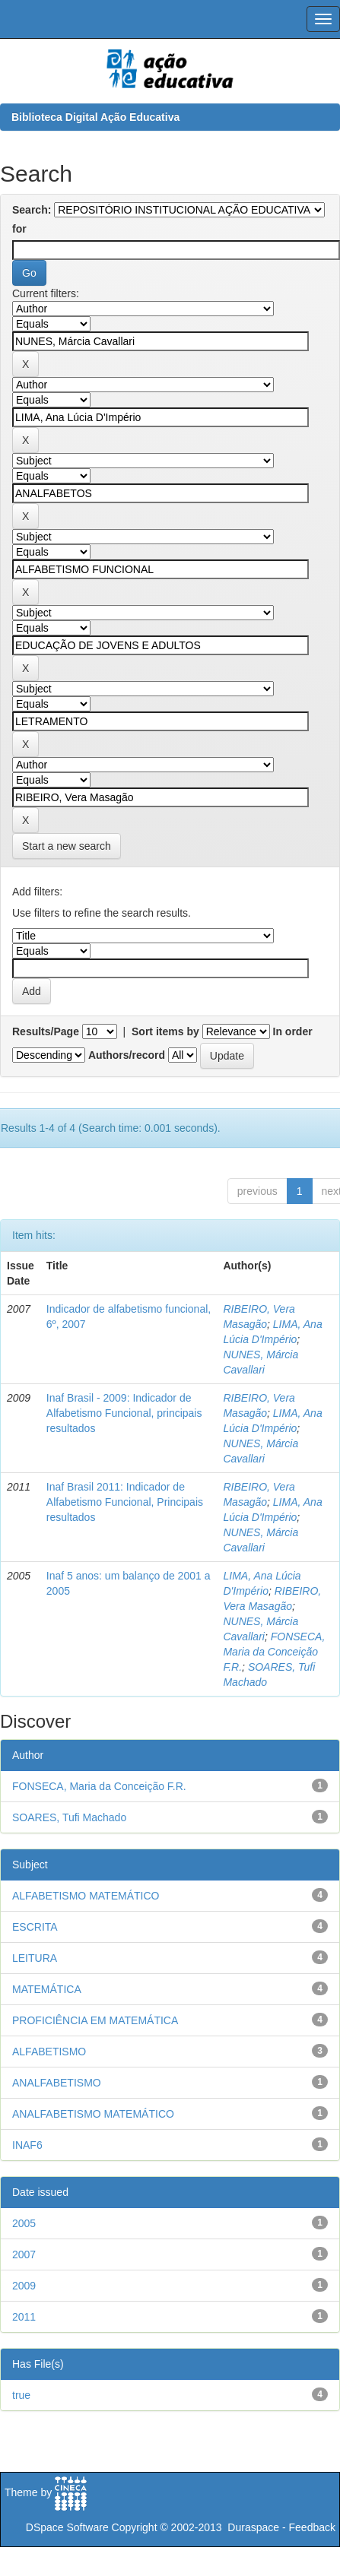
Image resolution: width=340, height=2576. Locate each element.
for (19, 229)
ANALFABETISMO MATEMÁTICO (93, 2114)
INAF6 (27, 2145)
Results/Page (45, 1031)
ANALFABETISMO (56, 2083)
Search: (31, 210)
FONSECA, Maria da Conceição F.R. (274, 1651)
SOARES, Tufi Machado (69, 1817)
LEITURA (34, 1958)
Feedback (312, 2527)
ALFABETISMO (49, 2051)
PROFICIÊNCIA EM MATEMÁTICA (95, 2020)
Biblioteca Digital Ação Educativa (95, 117)
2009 (24, 2286)
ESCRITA (35, 1927)
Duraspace (253, 2527)
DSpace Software (67, 2527)
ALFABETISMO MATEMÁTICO (85, 1896)
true (21, 2395)
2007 (24, 2254)
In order (293, 1031)
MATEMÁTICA (46, 1989)
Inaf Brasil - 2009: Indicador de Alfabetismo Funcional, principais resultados (124, 1413)
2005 (24, 2223)
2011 (24, 2317)
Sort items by (165, 1031)
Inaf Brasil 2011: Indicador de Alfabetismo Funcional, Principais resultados (124, 1502)
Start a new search (66, 846)
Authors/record (126, 1055)
